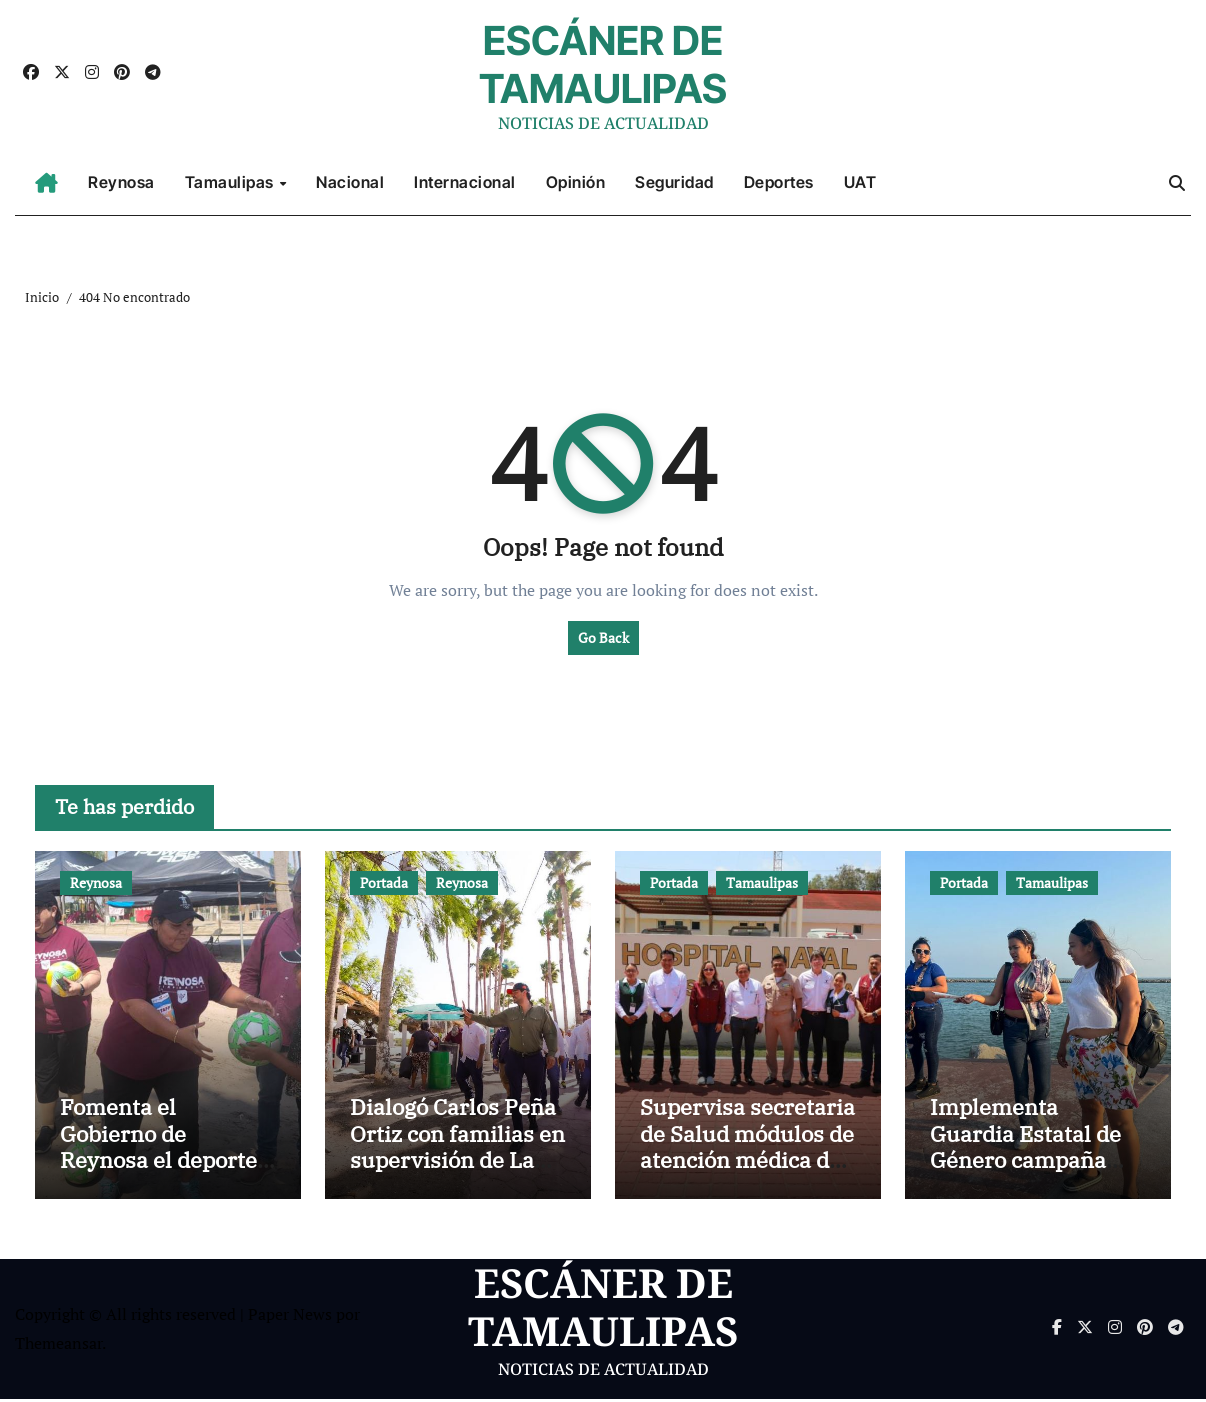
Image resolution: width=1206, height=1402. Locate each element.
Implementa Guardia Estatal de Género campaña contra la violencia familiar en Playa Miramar (1025, 1175)
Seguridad (674, 182)
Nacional (350, 182)
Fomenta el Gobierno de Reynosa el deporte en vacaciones (158, 1149)
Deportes (779, 182)
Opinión (576, 182)
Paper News (290, 1317)
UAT (860, 182)
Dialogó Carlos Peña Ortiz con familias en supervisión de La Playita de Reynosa (457, 1149)
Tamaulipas (231, 182)
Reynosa (121, 182)
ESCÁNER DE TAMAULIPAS (603, 64)
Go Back (603, 637)
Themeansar (58, 1346)
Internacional (465, 182)
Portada (384, 882)
